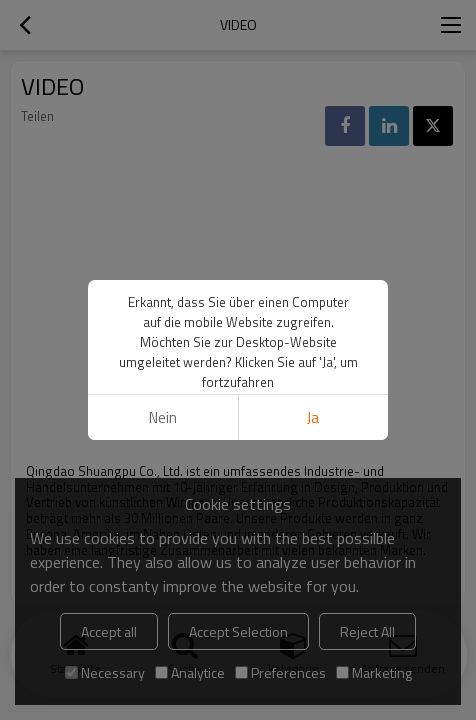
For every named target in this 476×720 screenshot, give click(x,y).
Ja (313, 417)
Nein (163, 417)
